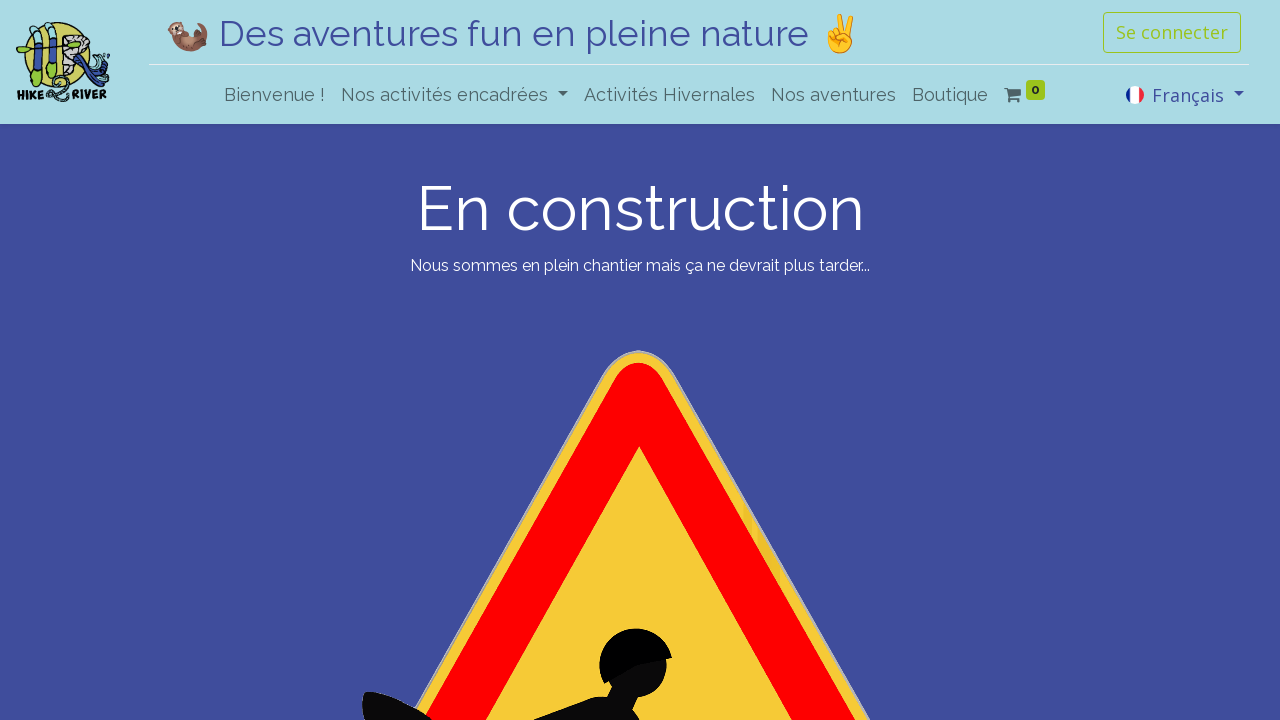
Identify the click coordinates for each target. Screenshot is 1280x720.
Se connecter (1172, 32)
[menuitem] (274, 94)
